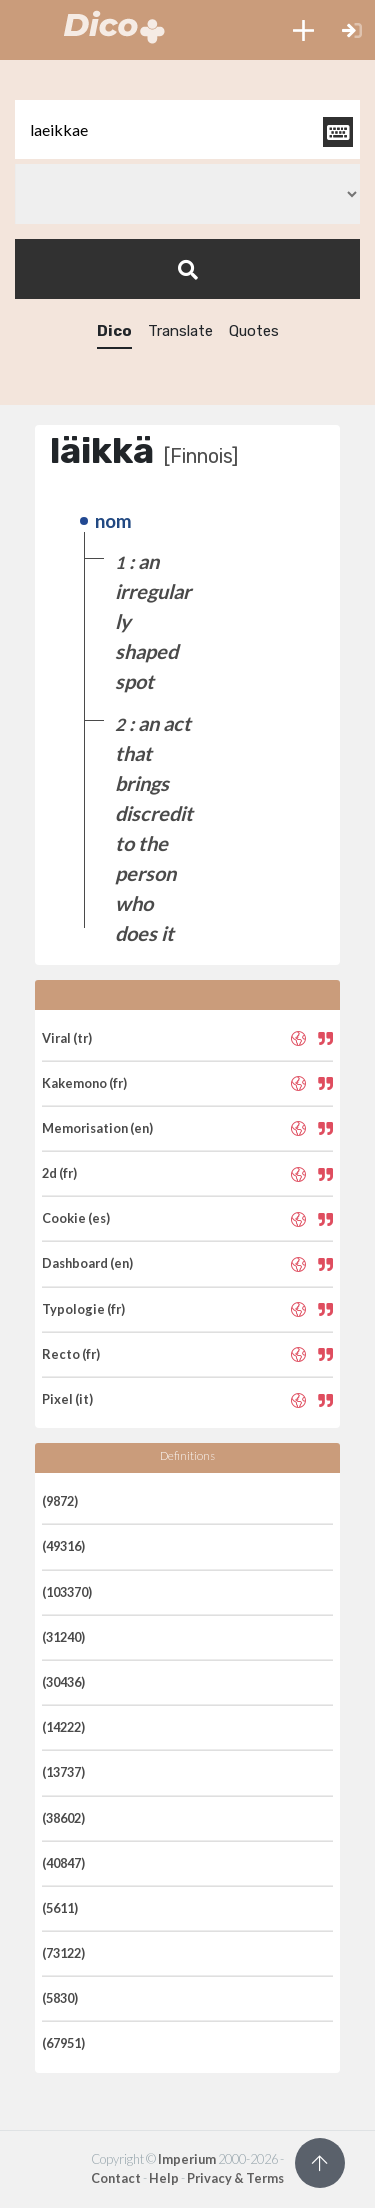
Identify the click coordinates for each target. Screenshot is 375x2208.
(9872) (60, 1501)
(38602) (63, 1818)
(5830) (60, 1998)
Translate (180, 331)
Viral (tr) (67, 1038)
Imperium (187, 2159)
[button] (303, 30)
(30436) (63, 1682)
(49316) (63, 1546)
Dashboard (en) (87, 1263)
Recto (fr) (71, 1354)
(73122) (63, 1953)
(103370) (67, 1592)
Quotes (254, 331)
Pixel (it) (67, 1399)
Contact (116, 2178)
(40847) (63, 1863)
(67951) (63, 2043)
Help (164, 2178)
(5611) (60, 1908)
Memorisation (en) (97, 1128)
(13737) (63, 1772)
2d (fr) (59, 1173)
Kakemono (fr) (84, 1083)
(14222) (63, 1727)
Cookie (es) (76, 1218)
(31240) (63, 1637)
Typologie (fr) (83, 1309)
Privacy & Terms (235, 2178)
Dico (114, 331)
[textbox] (187, 129)
